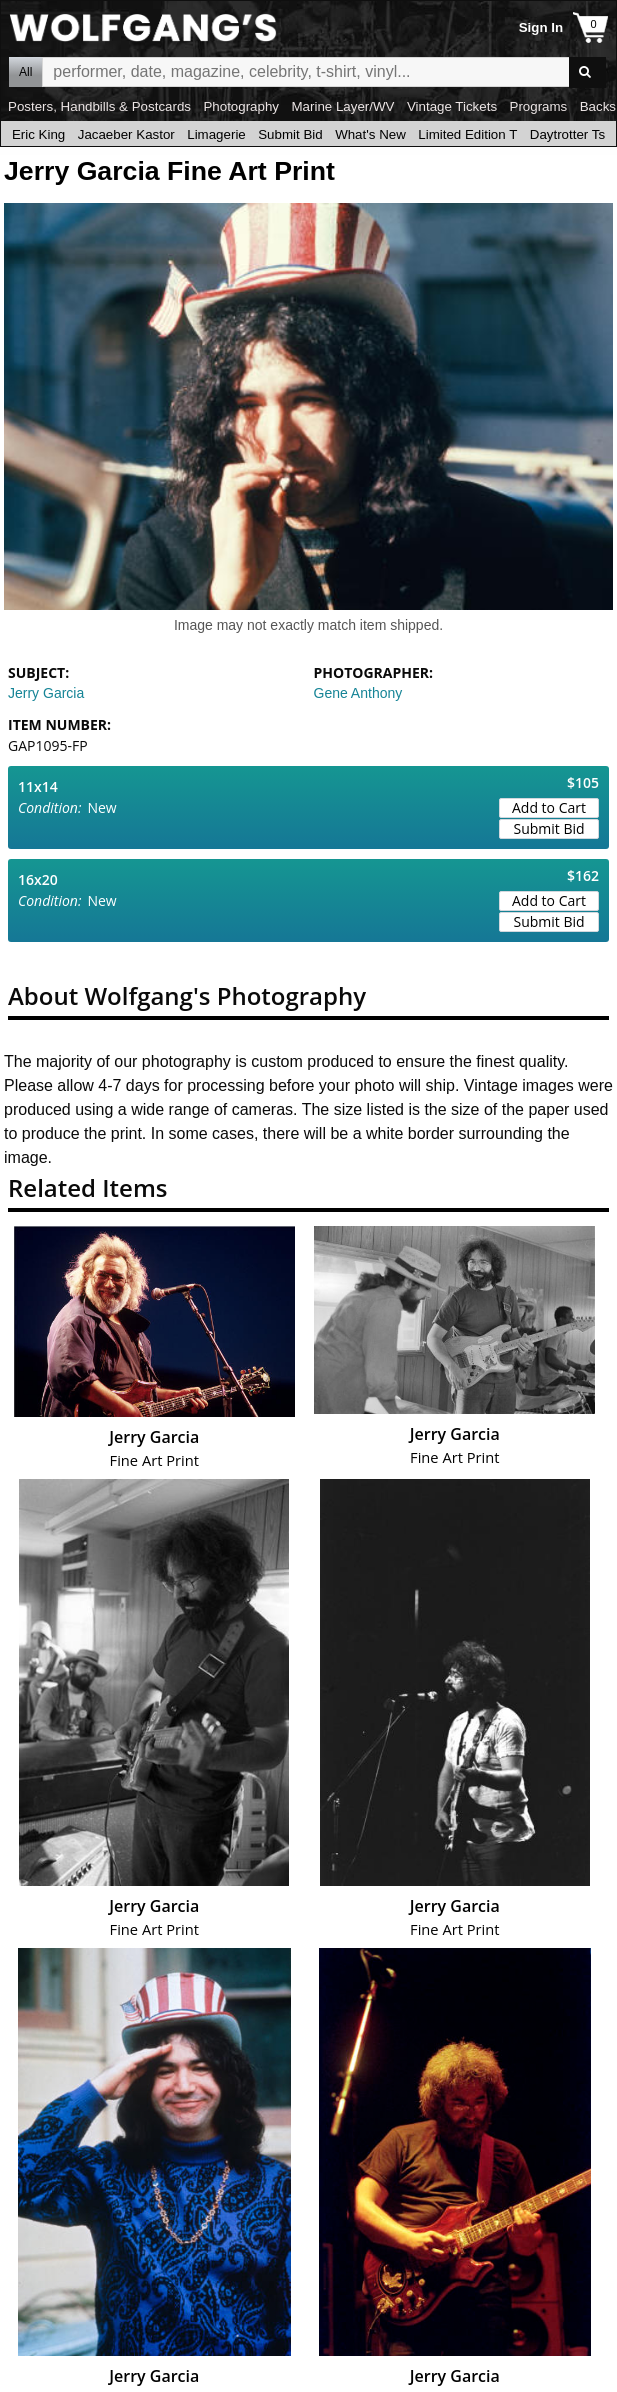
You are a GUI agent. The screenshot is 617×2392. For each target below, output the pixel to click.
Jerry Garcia (46, 693)
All (25, 72)
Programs (539, 106)
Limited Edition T (467, 134)
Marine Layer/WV (342, 106)
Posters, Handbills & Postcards (99, 106)
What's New (370, 134)
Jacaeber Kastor (126, 134)
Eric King (38, 134)
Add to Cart (549, 807)
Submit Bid (290, 134)
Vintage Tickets (452, 106)
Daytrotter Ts (567, 134)
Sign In (541, 27)
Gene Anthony (358, 693)
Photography (241, 106)
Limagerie (216, 134)
